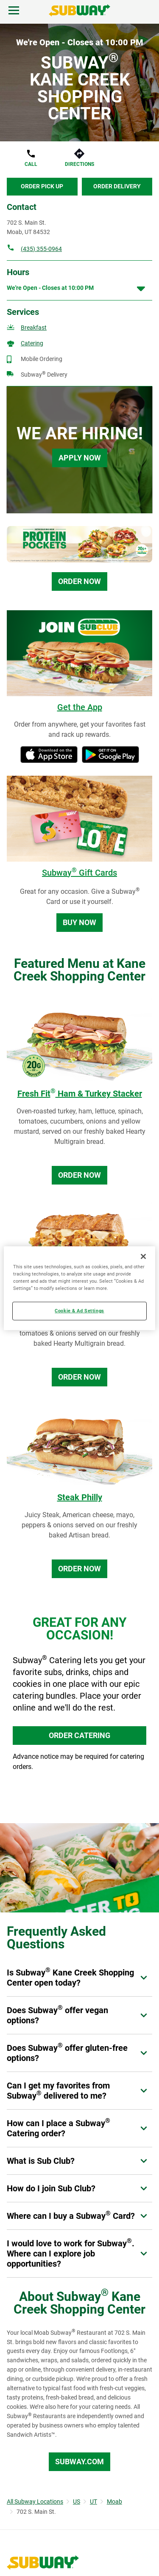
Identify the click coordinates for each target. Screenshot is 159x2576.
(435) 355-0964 (41, 248)
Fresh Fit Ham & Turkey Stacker (79, 1093)
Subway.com (79, 2461)
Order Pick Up (42, 186)
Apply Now (80, 457)
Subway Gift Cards (79, 873)
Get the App (79, 707)
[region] (79, 1288)
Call (31, 164)
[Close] (143, 1256)
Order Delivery (117, 186)
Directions (79, 164)
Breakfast (34, 327)
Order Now (79, 581)
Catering (32, 343)
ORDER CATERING (79, 1735)
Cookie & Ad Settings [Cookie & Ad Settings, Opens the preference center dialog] (79, 1311)
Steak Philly (79, 1497)
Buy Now (79, 922)
